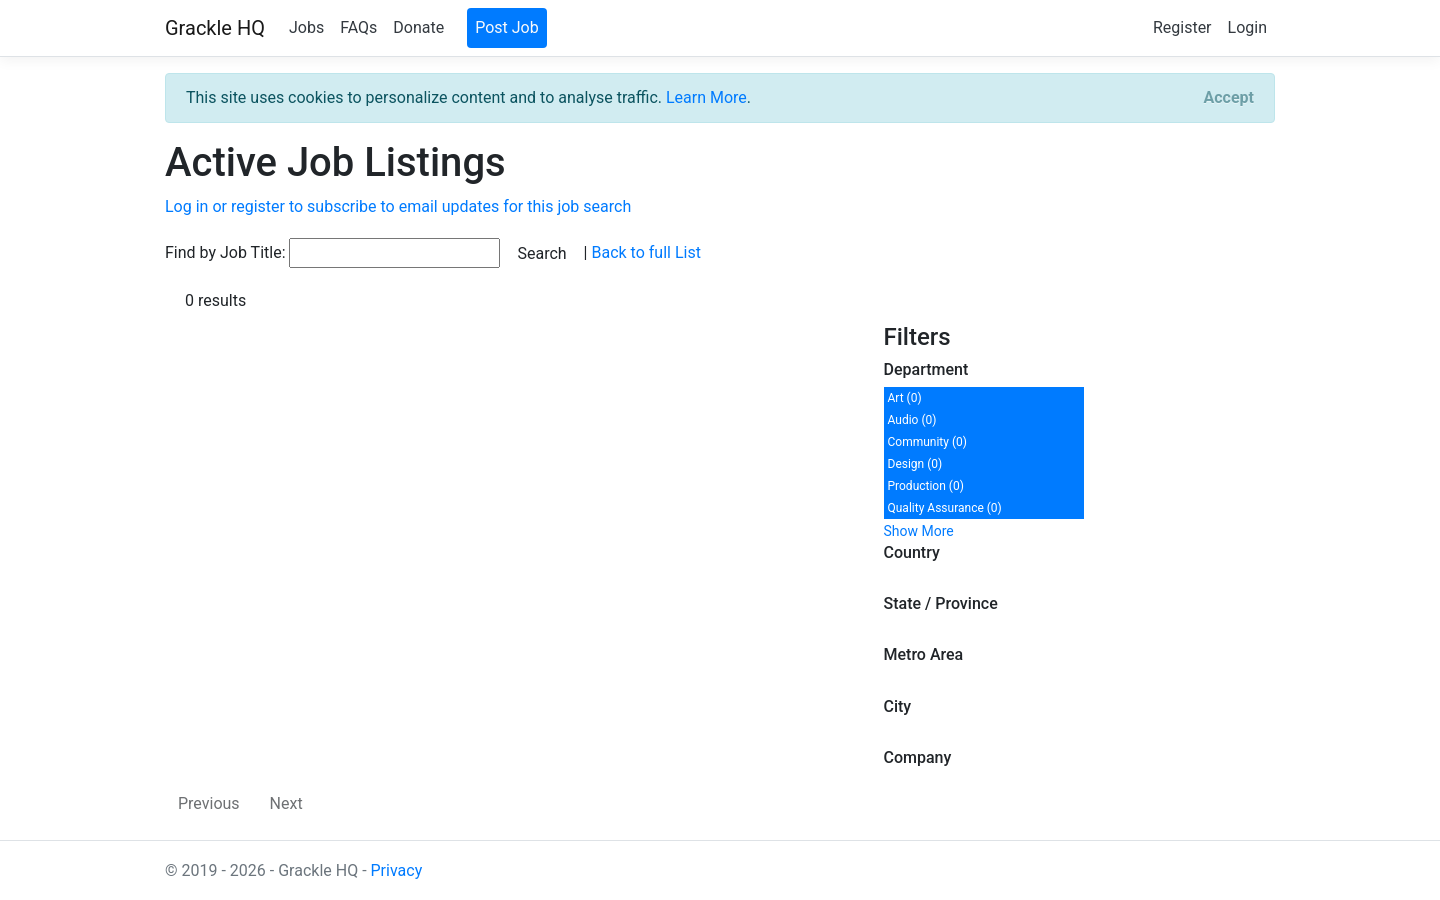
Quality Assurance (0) (945, 508)
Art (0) (905, 398)
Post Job (507, 27)
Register (1182, 27)
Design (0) (915, 464)
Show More (919, 531)
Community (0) (927, 442)
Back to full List (645, 252)
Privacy (397, 870)
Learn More (706, 97)
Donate (418, 27)
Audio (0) (912, 420)
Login (1247, 27)
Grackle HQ (215, 28)
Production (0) (926, 486)
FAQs (358, 27)
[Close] (1229, 98)
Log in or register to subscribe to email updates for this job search (398, 206)
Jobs (306, 27)
